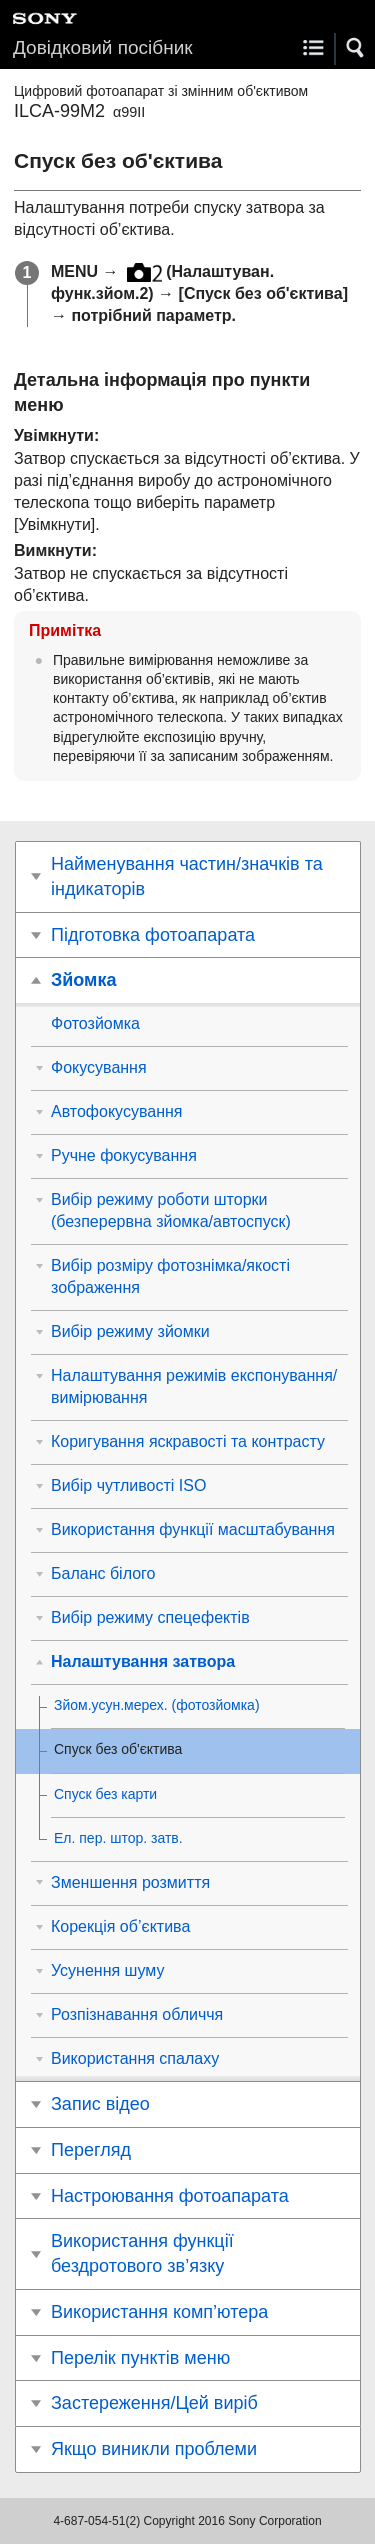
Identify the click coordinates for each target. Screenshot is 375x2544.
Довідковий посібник (103, 47)
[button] (356, 48)
